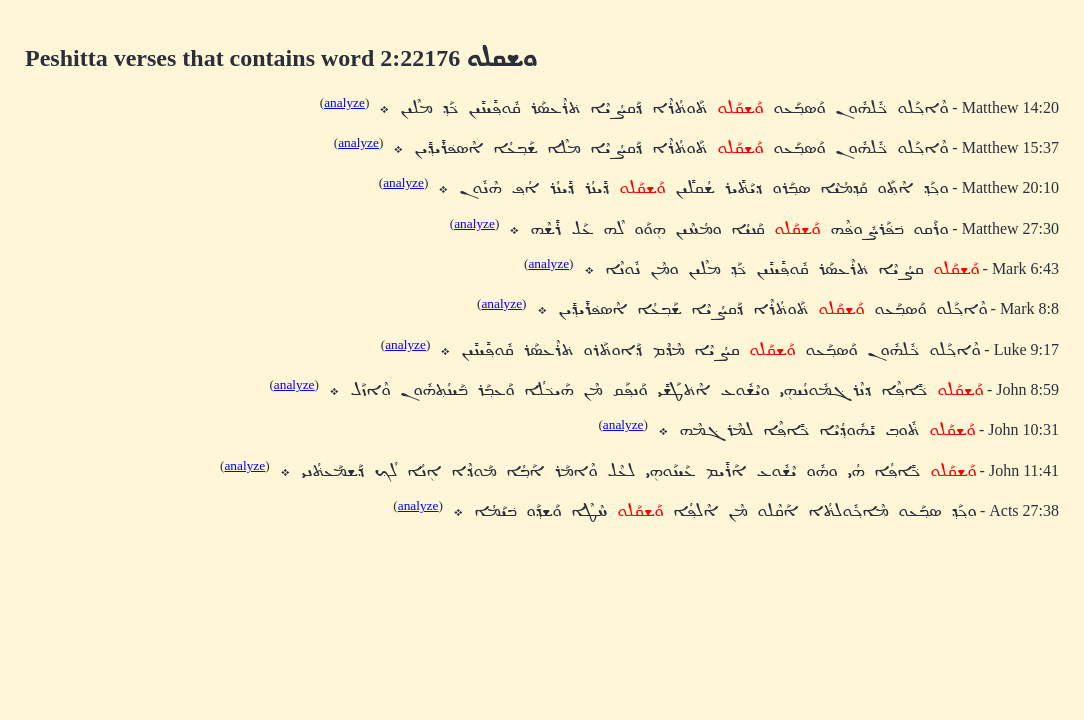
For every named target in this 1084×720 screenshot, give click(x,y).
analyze (344, 102)
